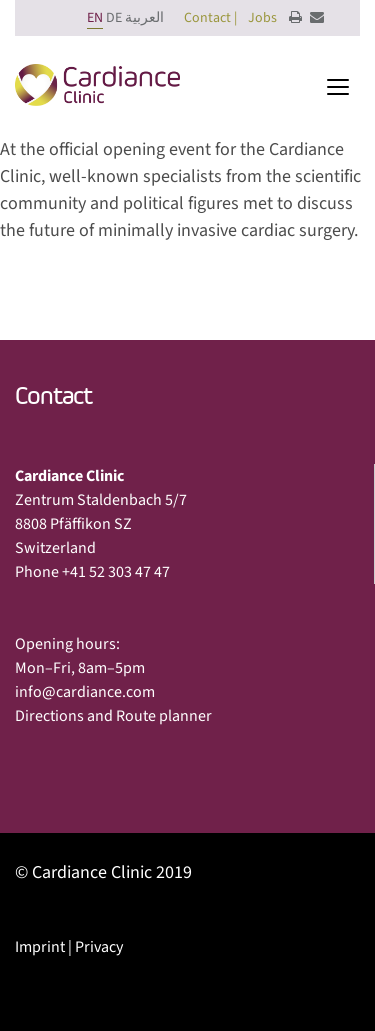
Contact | (210, 18)
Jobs (262, 18)
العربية (144, 18)
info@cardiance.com (85, 692)
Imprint (40, 947)
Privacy (99, 947)
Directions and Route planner (113, 716)
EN (95, 18)
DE (114, 18)
